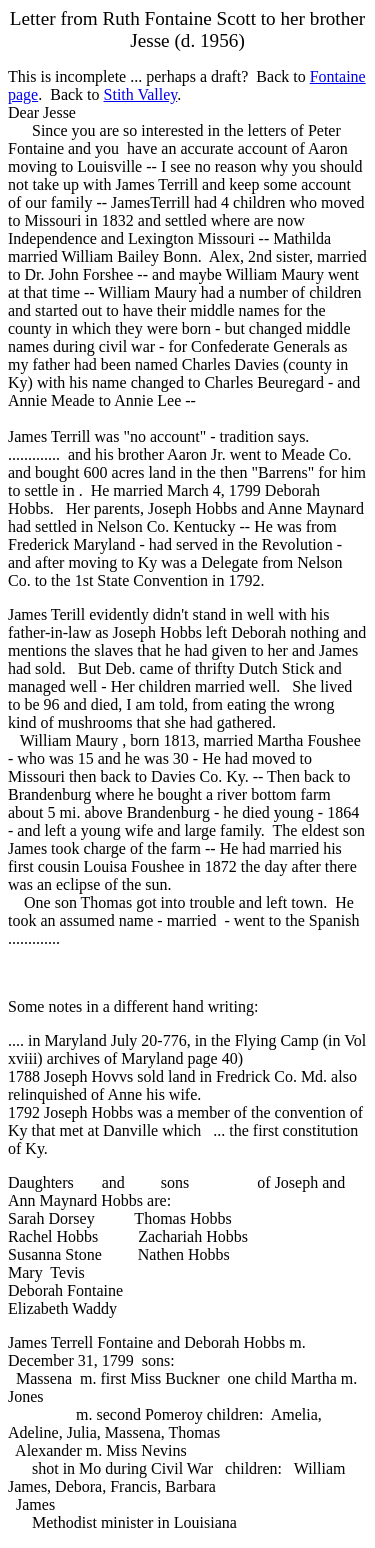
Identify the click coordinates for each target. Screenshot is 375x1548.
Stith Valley (141, 94)
